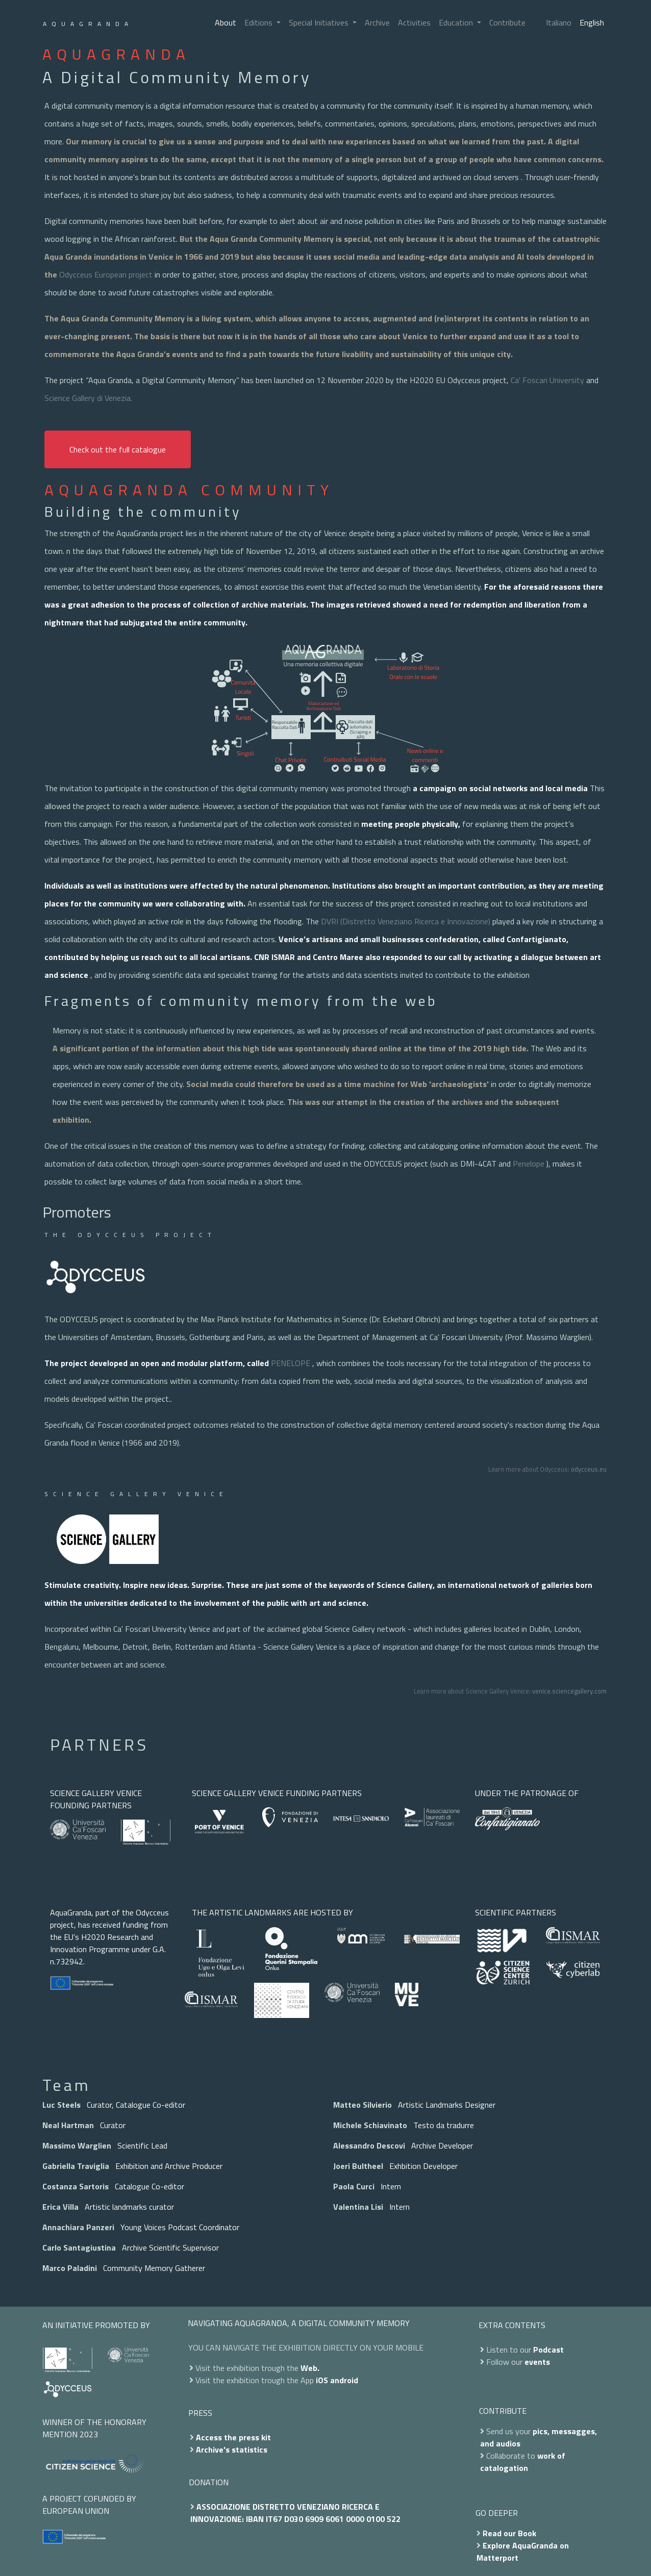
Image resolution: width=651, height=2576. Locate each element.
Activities (414, 22)
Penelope (528, 1163)
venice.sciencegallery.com (569, 1691)
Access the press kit (233, 2437)
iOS (322, 2380)
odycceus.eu (589, 1469)
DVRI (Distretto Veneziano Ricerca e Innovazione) (405, 921)
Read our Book (509, 2533)
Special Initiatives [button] (319, 22)
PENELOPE (290, 1363)
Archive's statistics (231, 2449)
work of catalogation (522, 2461)
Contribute (507, 22)
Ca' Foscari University (547, 380)
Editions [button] (259, 22)
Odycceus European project (106, 274)
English (592, 22)
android (344, 2380)
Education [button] (457, 22)
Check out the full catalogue (117, 449)
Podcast (548, 2349)
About (225, 22)
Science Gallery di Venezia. (88, 398)
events (537, 2362)
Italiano (558, 22)
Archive (377, 22)
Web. (310, 2368)
